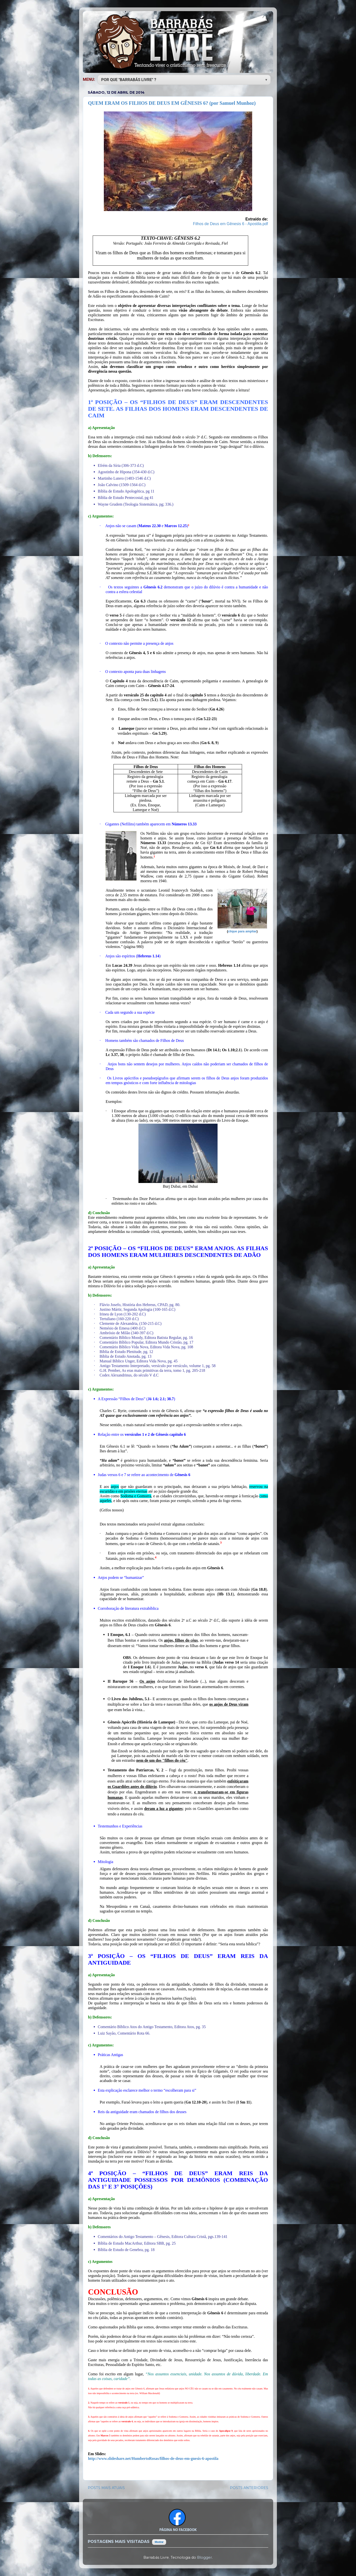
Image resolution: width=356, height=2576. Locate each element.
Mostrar (159, 2542)
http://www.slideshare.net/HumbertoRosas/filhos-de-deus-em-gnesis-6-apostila (153, 2458)
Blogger (204, 2557)
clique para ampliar (242, 931)
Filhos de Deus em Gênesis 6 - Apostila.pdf (230, 224)
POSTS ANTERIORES (249, 2488)
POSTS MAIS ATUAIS (106, 2488)
